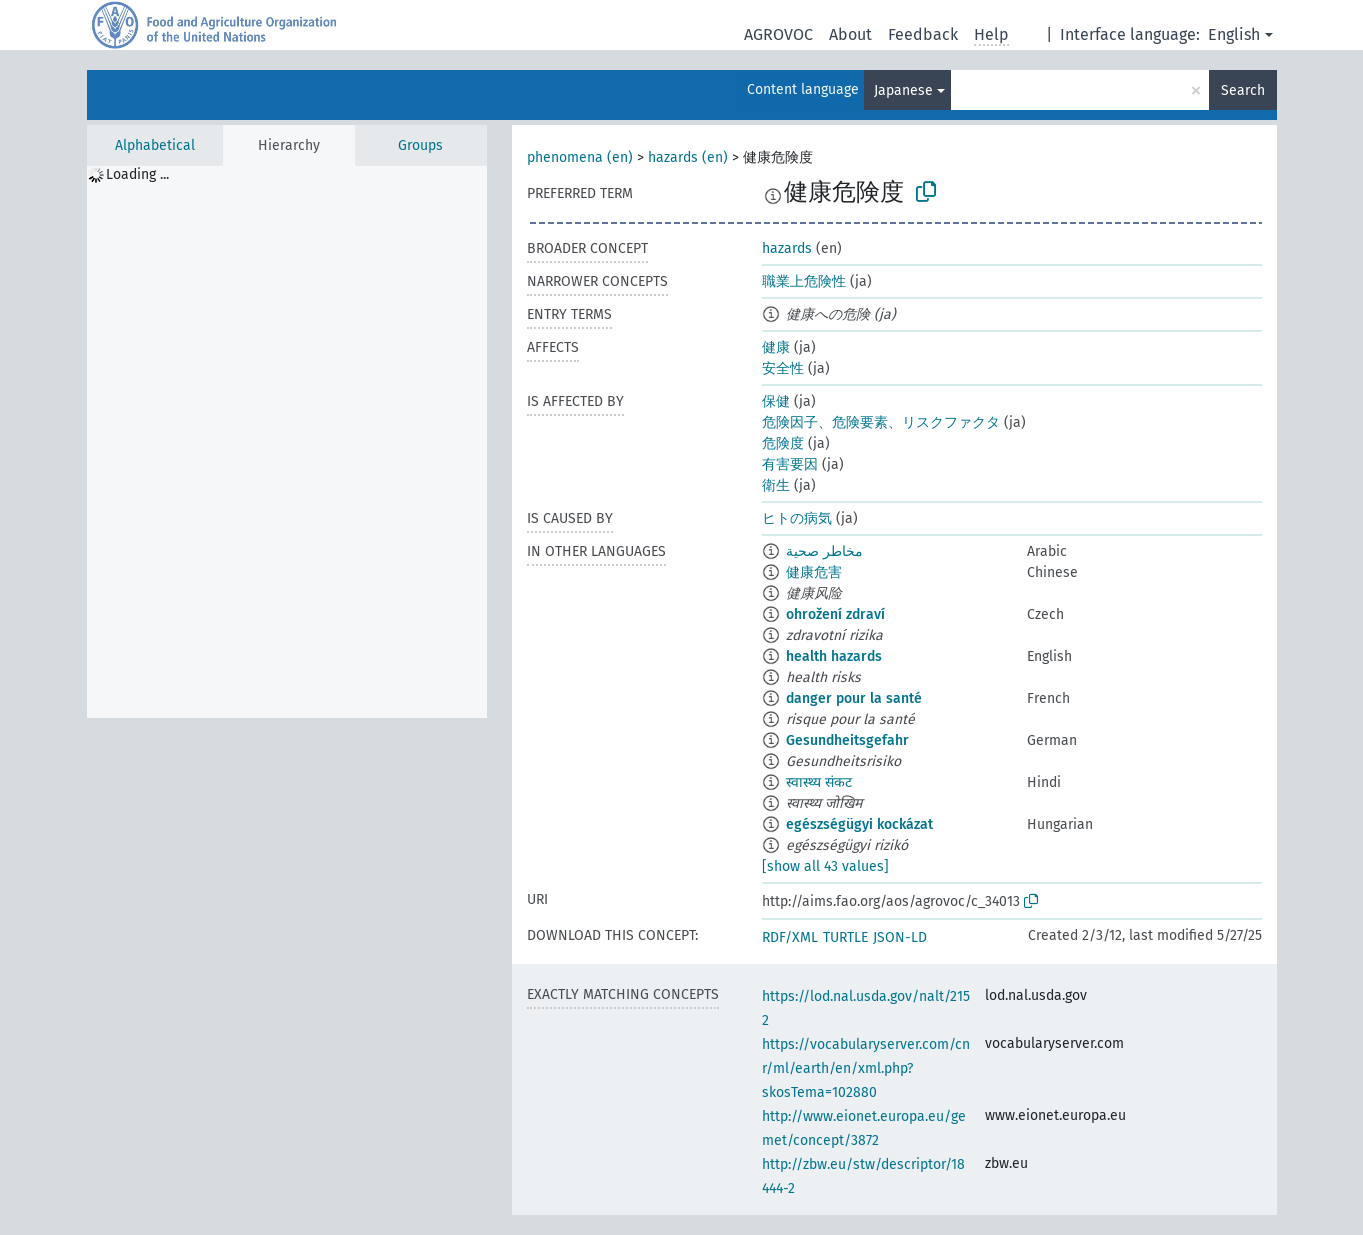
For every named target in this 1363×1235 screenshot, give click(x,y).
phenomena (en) (580, 157)
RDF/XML (790, 937)
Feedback (923, 34)
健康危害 (814, 572)
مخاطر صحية (824, 551)
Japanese (903, 90)
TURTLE (845, 937)
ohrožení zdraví (835, 614)
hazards (787, 248)
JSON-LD (900, 937)
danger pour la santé (854, 698)
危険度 (783, 443)
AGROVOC (778, 34)
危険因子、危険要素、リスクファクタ (881, 422)
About (850, 34)
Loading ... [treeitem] (137, 174)
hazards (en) (688, 157)
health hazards (834, 656)
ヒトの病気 (797, 518)
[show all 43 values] (825, 866)
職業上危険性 (804, 281)
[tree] (287, 442)
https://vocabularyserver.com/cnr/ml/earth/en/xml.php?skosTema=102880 (866, 1068)
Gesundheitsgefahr (847, 740)
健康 (776, 347)
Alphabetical (155, 145)
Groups (420, 145)
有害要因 (790, 464)
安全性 (783, 368)
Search (1243, 90)
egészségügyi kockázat (859, 824)
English (1234, 34)
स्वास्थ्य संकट (819, 782)
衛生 (776, 485)
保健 (776, 401)
